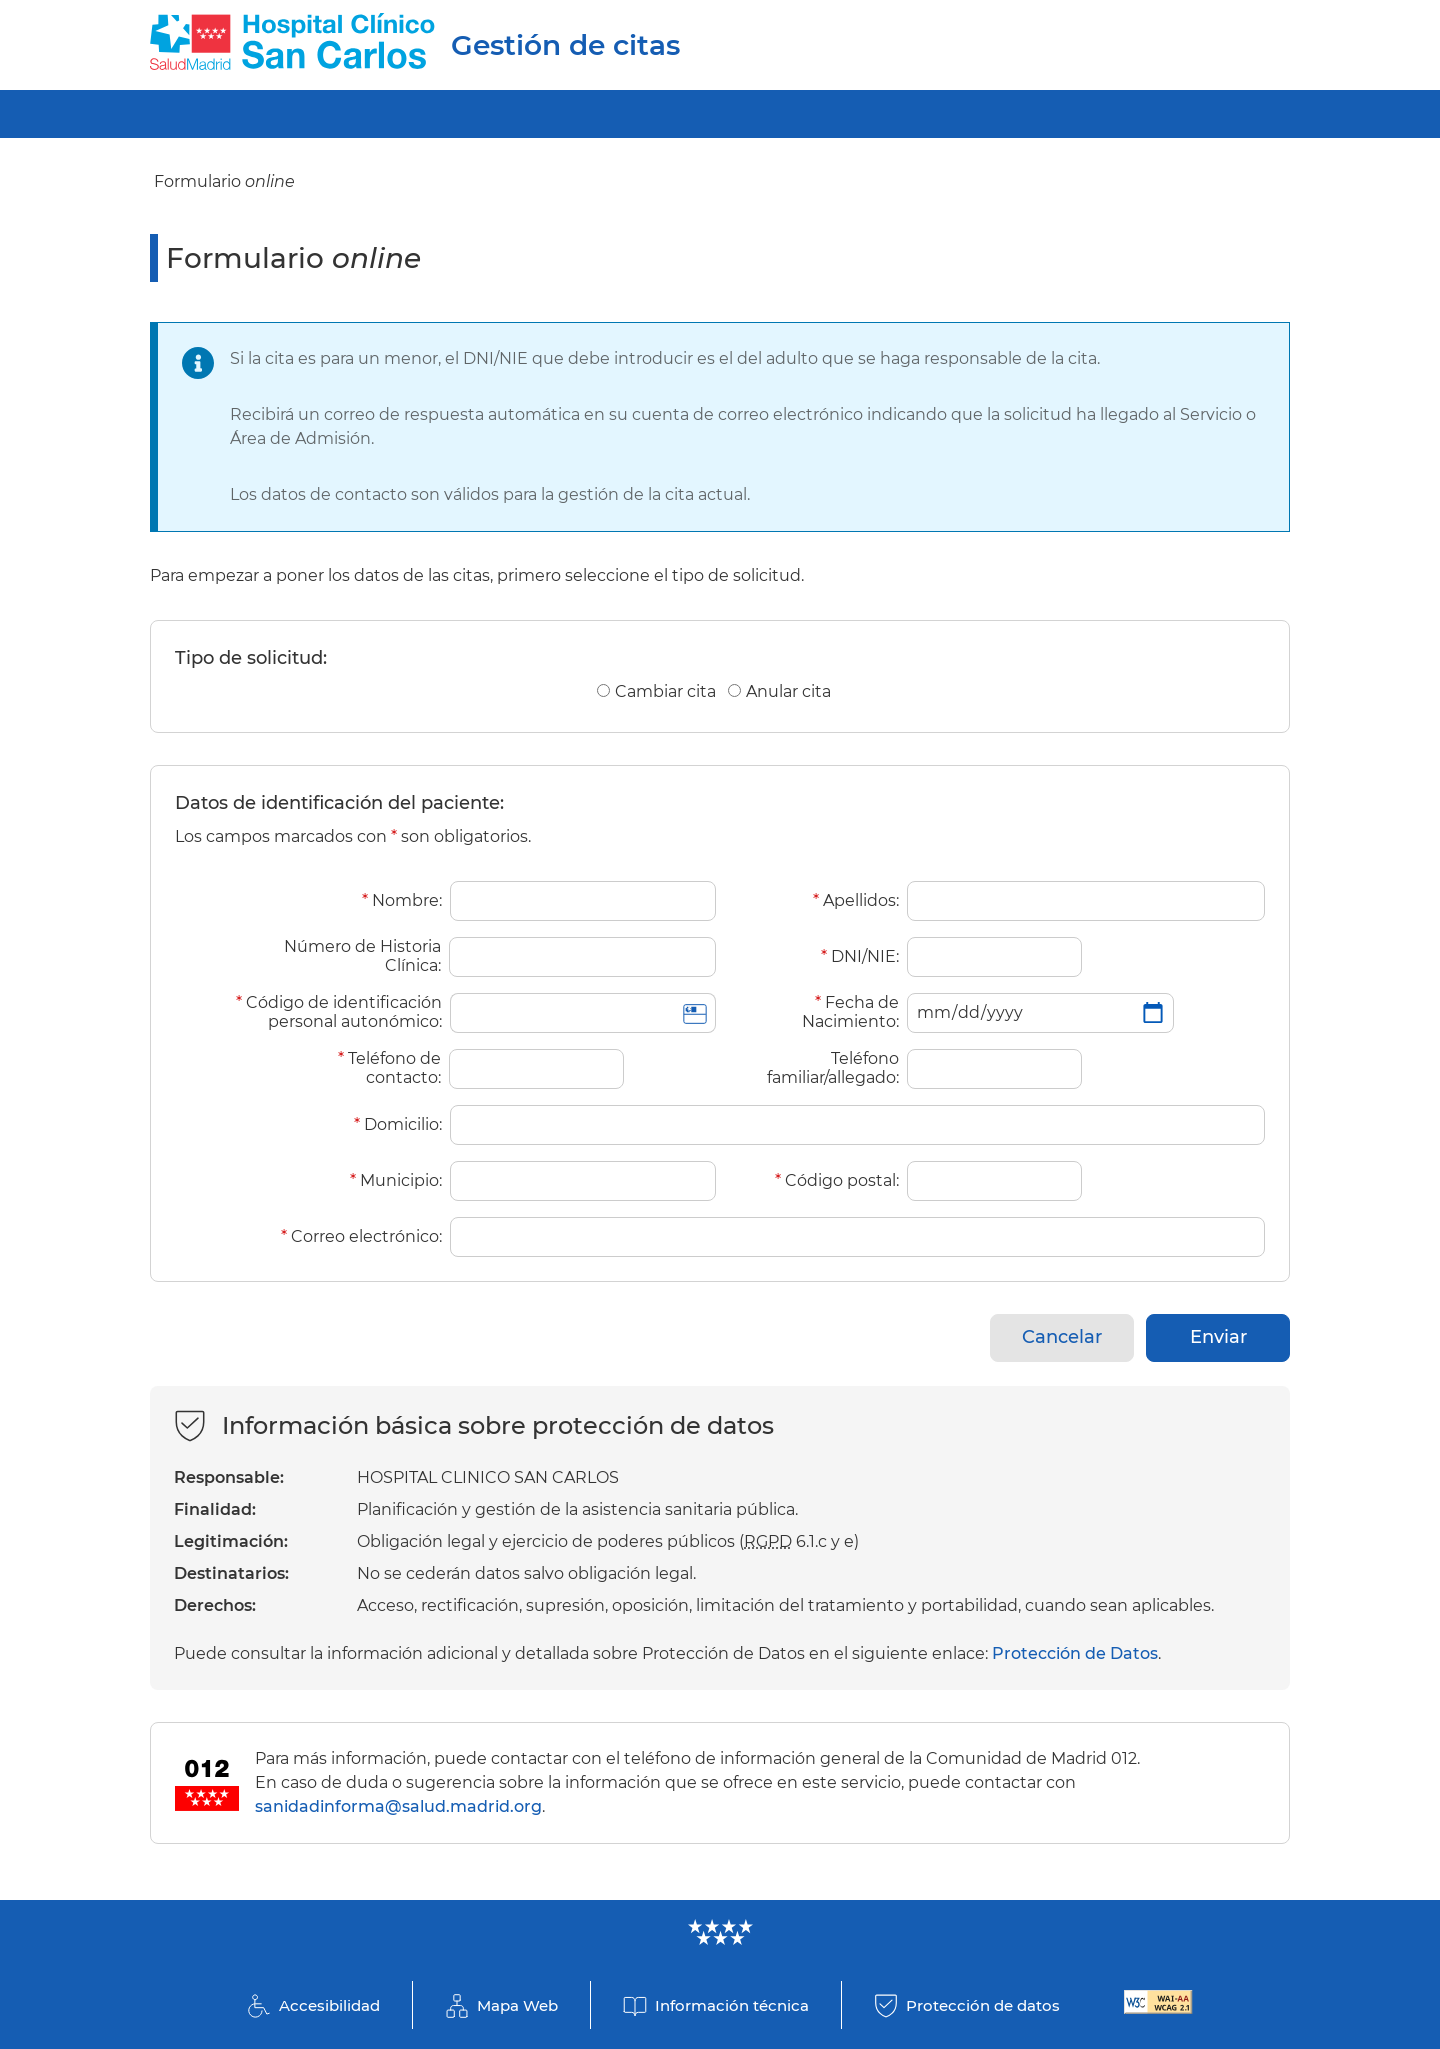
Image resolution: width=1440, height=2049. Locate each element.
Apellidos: (856, 900)
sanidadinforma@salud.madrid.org (398, 1806)
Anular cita (788, 691)
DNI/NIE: (860, 956)
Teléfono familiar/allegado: (833, 1068)
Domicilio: (398, 1124)
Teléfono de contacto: (389, 1068)
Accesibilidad (329, 2005)
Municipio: (396, 1180)
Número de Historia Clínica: (362, 956)
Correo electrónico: (361, 1236)
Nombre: (402, 900)
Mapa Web (517, 2005)
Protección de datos (983, 2005)
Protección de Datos (1075, 1653)
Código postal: (837, 1180)
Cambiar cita (665, 691)
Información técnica (732, 2005)
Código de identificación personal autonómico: (339, 1012)
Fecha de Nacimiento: (850, 1012)
